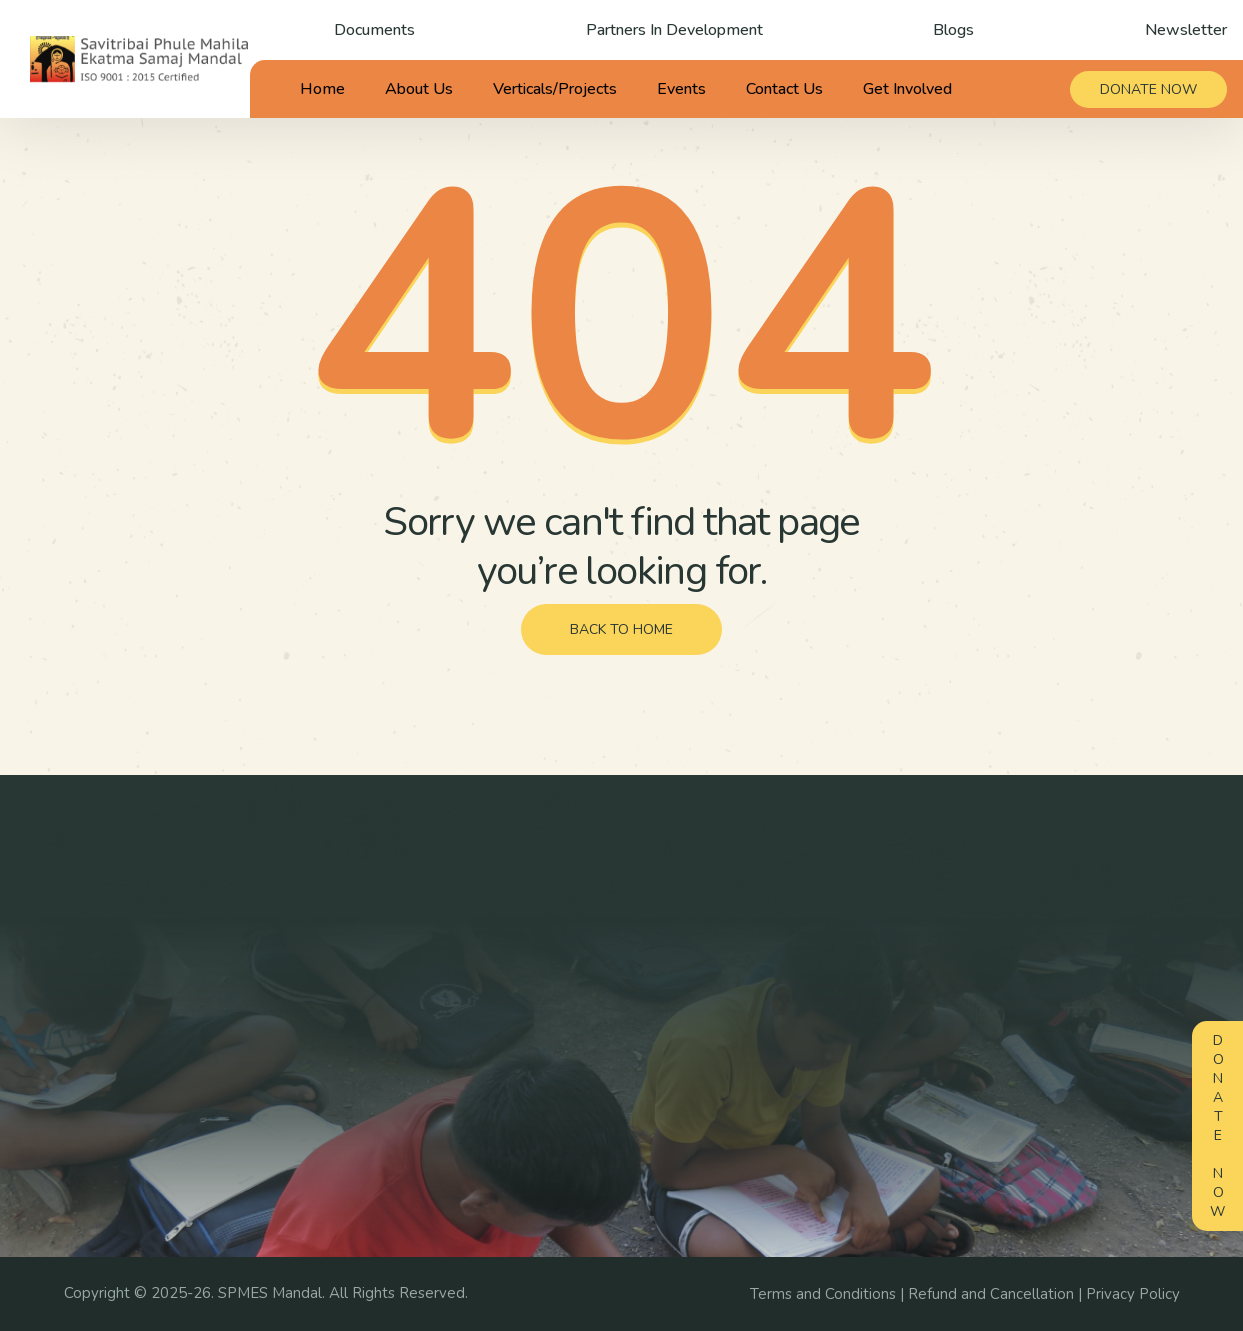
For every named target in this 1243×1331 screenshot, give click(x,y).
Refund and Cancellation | (997, 1294)
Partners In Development (674, 30)
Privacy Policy (1133, 1294)
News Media (1026, 1014)
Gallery (1029, 934)
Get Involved (907, 89)
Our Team (586, 969)
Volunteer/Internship (812, 1039)
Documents (374, 30)
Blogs (953, 30)
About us (584, 934)
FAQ (758, 1074)
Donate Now (1217, 1126)
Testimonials (595, 1039)
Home (322, 89)
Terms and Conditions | (829, 1294)
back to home (621, 629)
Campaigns (780, 934)
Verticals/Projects (555, 89)
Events (681, 89)
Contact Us (784, 89)
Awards (579, 1004)
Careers (769, 1004)
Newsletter (1186, 30)
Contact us (589, 1074)
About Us (419, 89)
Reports (1032, 1131)
